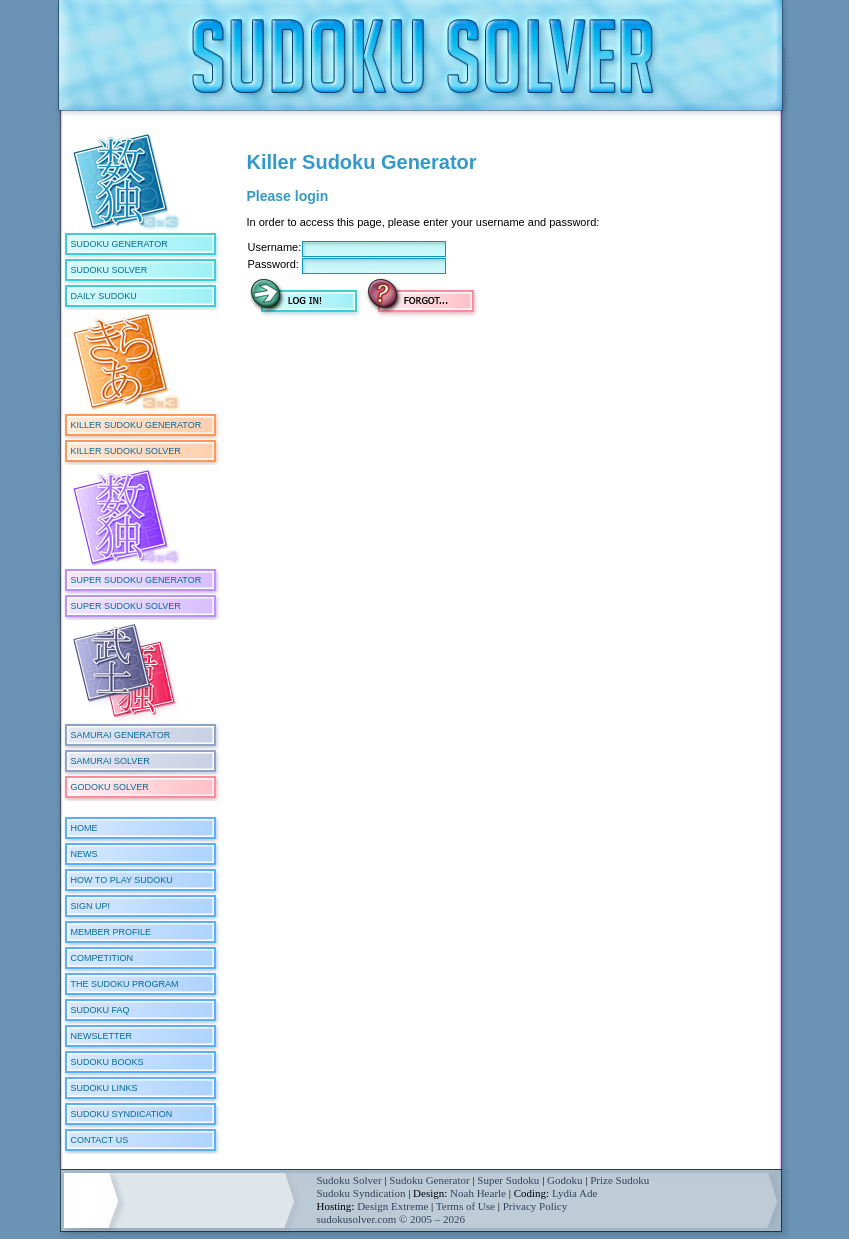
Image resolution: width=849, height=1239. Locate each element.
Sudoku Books (107, 1062)
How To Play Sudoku (122, 880)
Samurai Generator (121, 735)
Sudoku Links (104, 1088)
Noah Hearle (478, 1193)
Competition (102, 958)
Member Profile (111, 932)
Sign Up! (91, 906)
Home (84, 828)
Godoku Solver (110, 787)
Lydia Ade (575, 1193)
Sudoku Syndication (122, 1114)
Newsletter (102, 1036)
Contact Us (100, 1140)
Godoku (564, 1180)
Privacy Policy (535, 1206)
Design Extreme (392, 1206)
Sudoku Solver (109, 270)
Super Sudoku (508, 1180)
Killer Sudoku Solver (126, 451)
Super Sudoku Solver (126, 606)
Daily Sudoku (104, 296)
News (84, 854)
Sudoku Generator (119, 244)
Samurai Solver (110, 761)
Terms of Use (465, 1206)
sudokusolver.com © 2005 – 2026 (391, 1219)
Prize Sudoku (619, 1180)
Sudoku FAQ (100, 1010)
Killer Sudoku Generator (136, 425)
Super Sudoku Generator (136, 580)
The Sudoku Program (125, 984)
